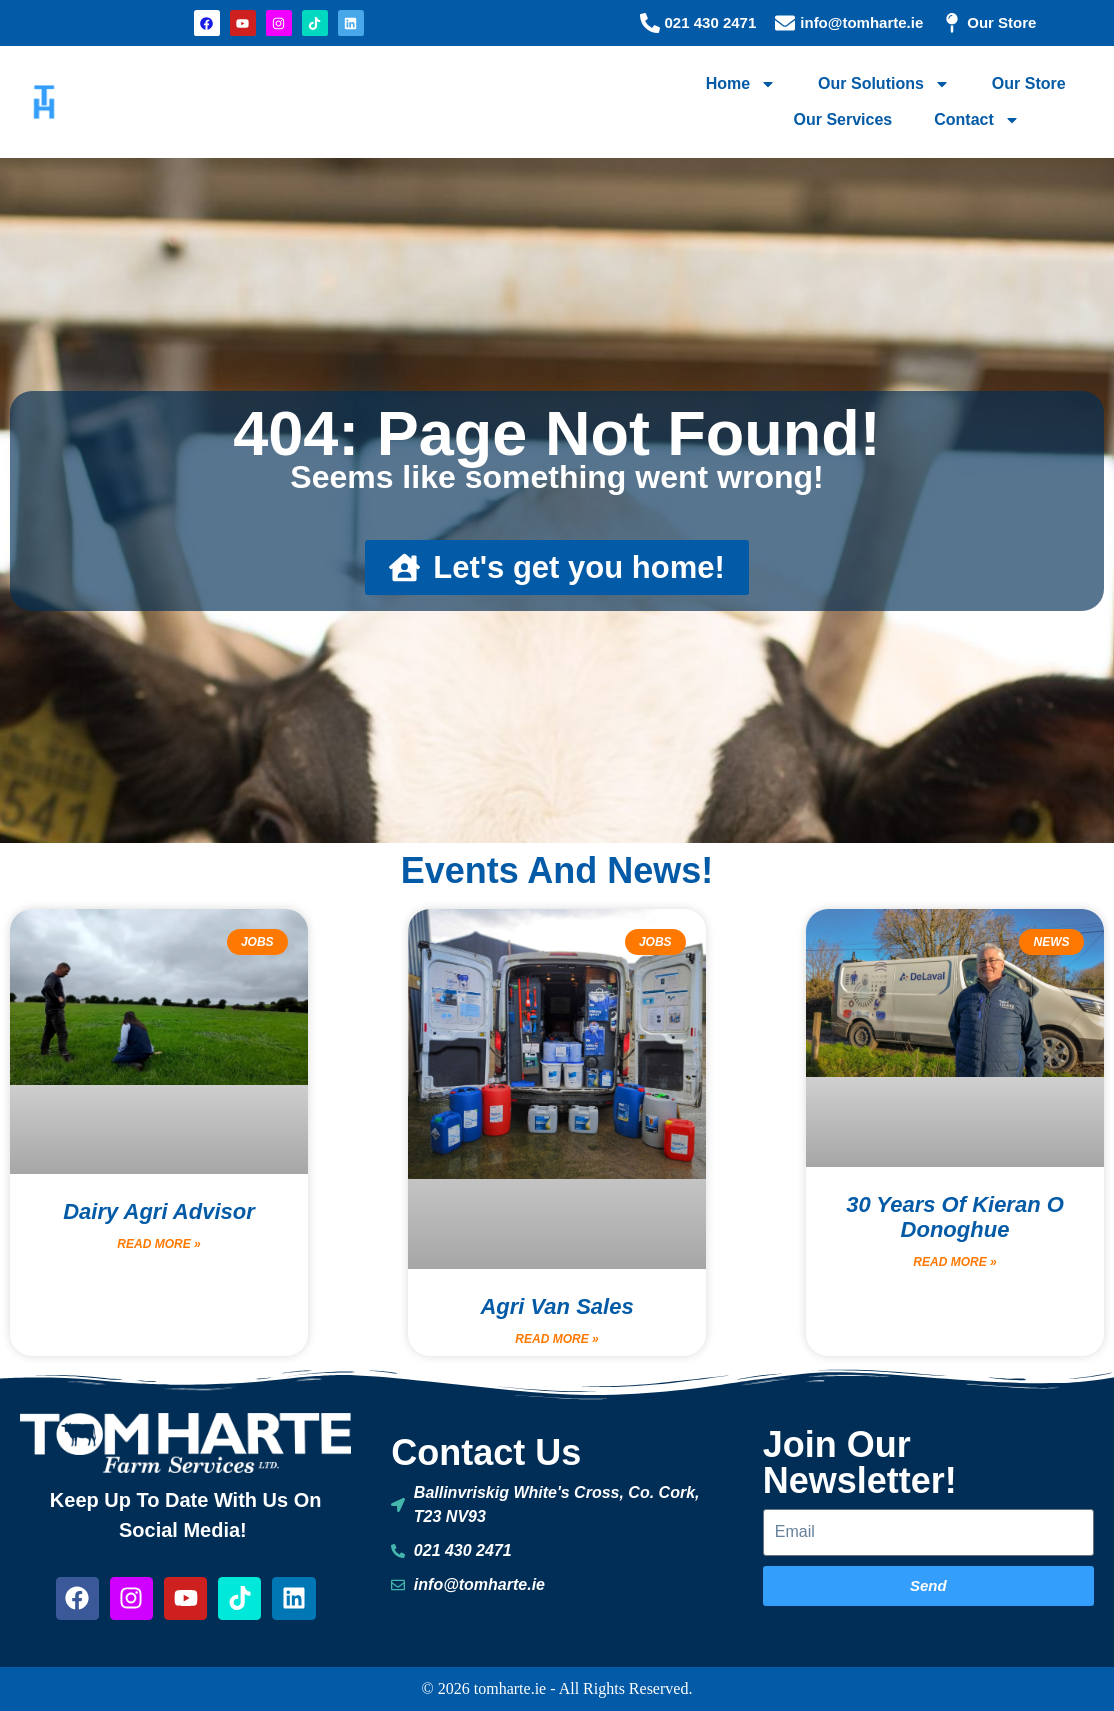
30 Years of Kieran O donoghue (955, 1217)
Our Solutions (884, 84)
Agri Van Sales (556, 1306)
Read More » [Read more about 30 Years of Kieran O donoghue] (954, 1262)
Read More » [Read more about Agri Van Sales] (556, 1339)
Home (741, 84)
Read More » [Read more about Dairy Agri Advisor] (158, 1244)
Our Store (1029, 83)
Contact (977, 120)
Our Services (842, 119)
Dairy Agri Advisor (159, 1211)
